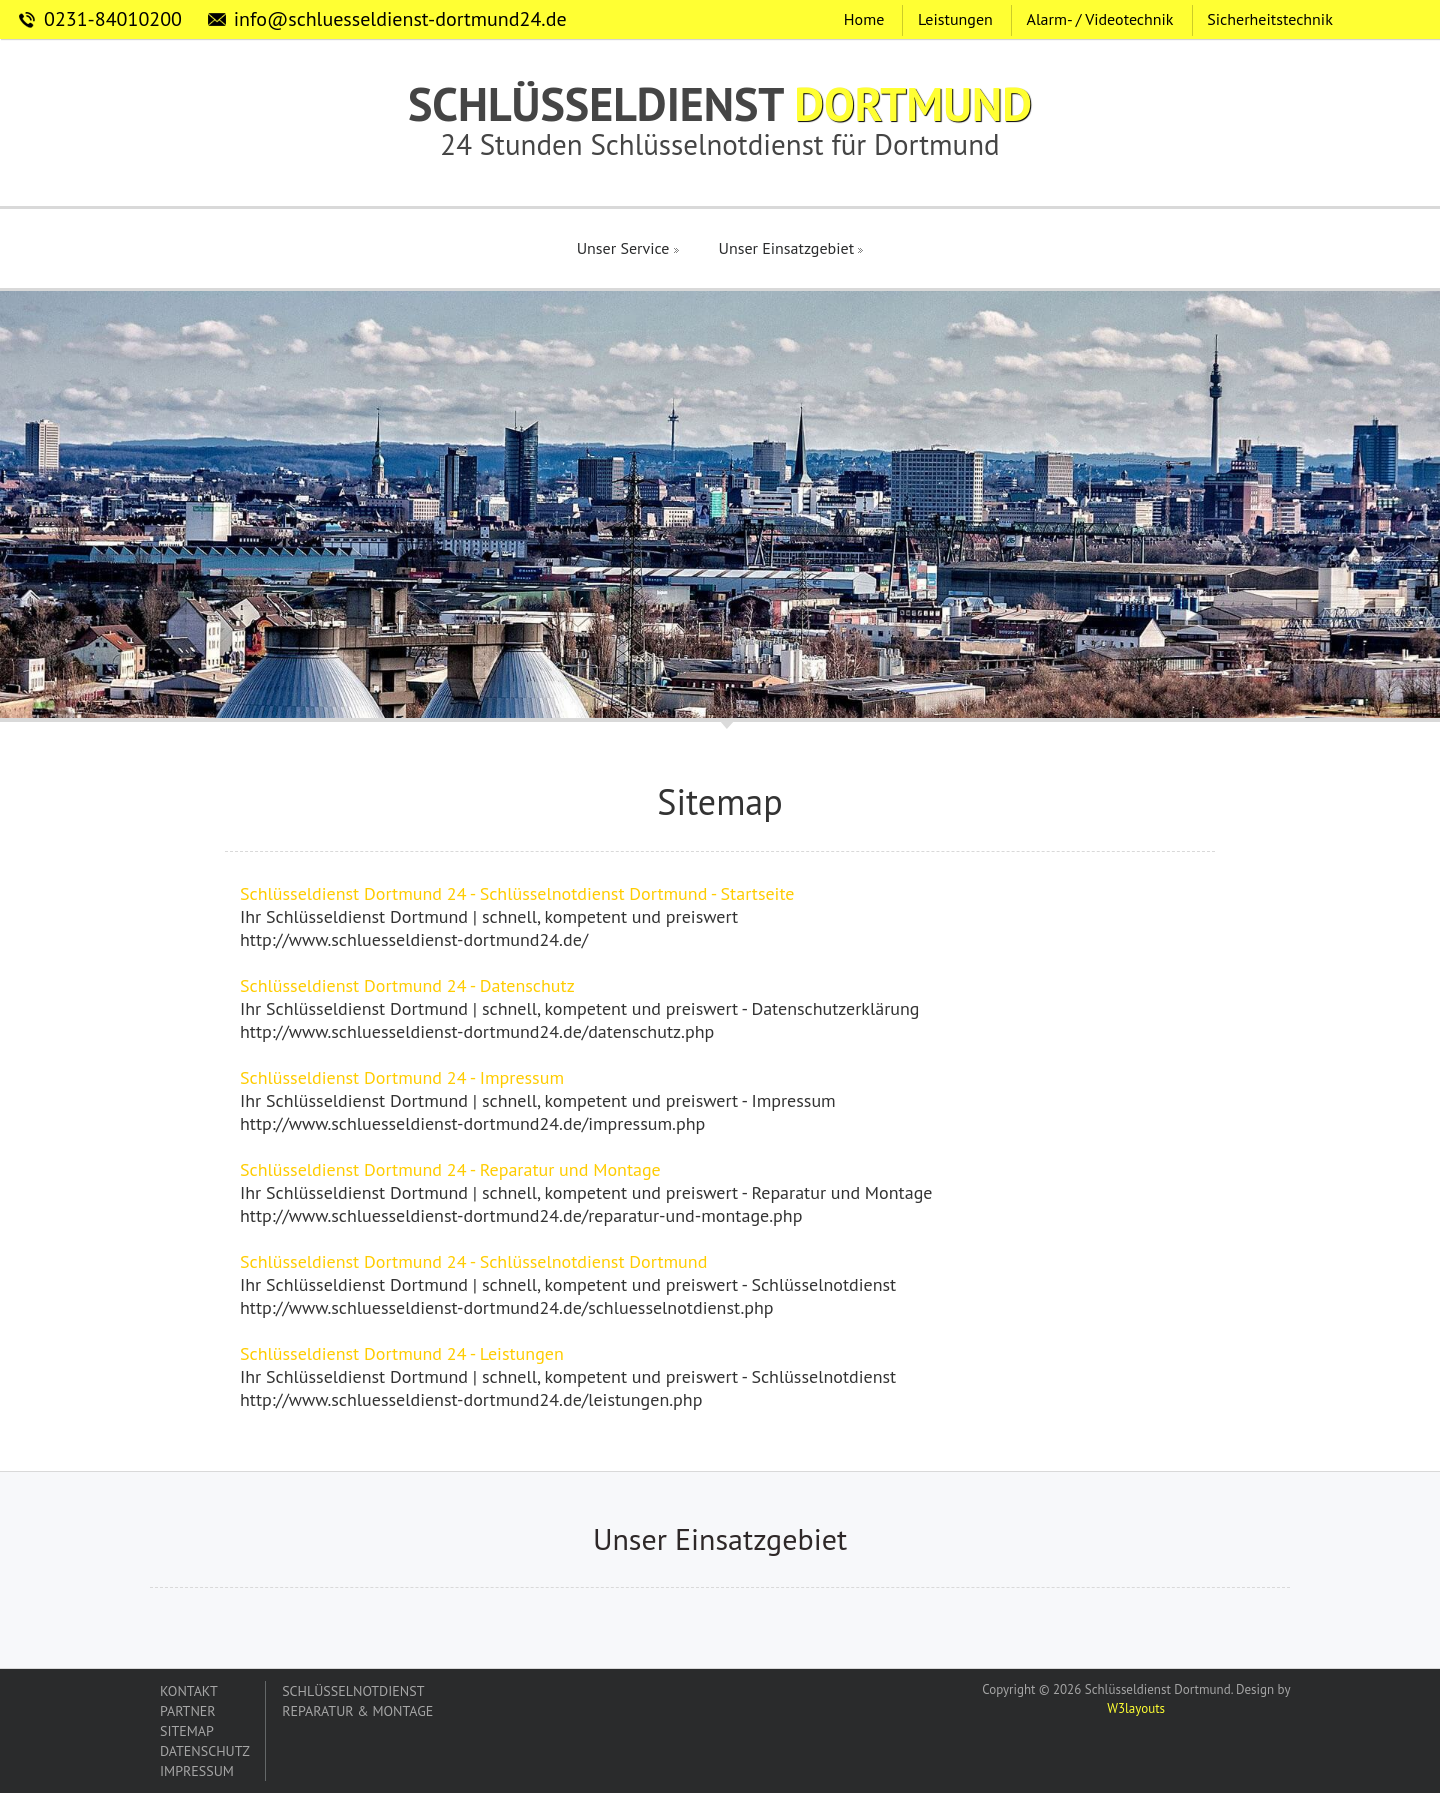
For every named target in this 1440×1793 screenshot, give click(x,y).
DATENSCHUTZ (205, 1751)
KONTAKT (189, 1691)
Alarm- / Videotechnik (1100, 19)
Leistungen (955, 19)
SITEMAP (187, 1731)
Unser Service (628, 248)
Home (864, 19)
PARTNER (188, 1711)
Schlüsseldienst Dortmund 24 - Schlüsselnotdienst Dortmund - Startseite (517, 893)
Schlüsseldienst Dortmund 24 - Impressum (402, 1077)
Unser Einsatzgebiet (790, 248)
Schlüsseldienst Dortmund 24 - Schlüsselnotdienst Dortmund (473, 1261)
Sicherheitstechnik (1270, 19)
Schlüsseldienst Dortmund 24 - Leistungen (402, 1353)
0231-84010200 (113, 19)
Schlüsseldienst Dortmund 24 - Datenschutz (407, 985)
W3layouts (1136, 1708)
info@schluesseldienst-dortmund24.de (400, 19)
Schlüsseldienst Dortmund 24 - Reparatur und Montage (450, 1169)
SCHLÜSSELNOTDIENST (353, 1691)
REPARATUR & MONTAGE (357, 1711)
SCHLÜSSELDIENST (720, 104)
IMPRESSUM (197, 1771)
